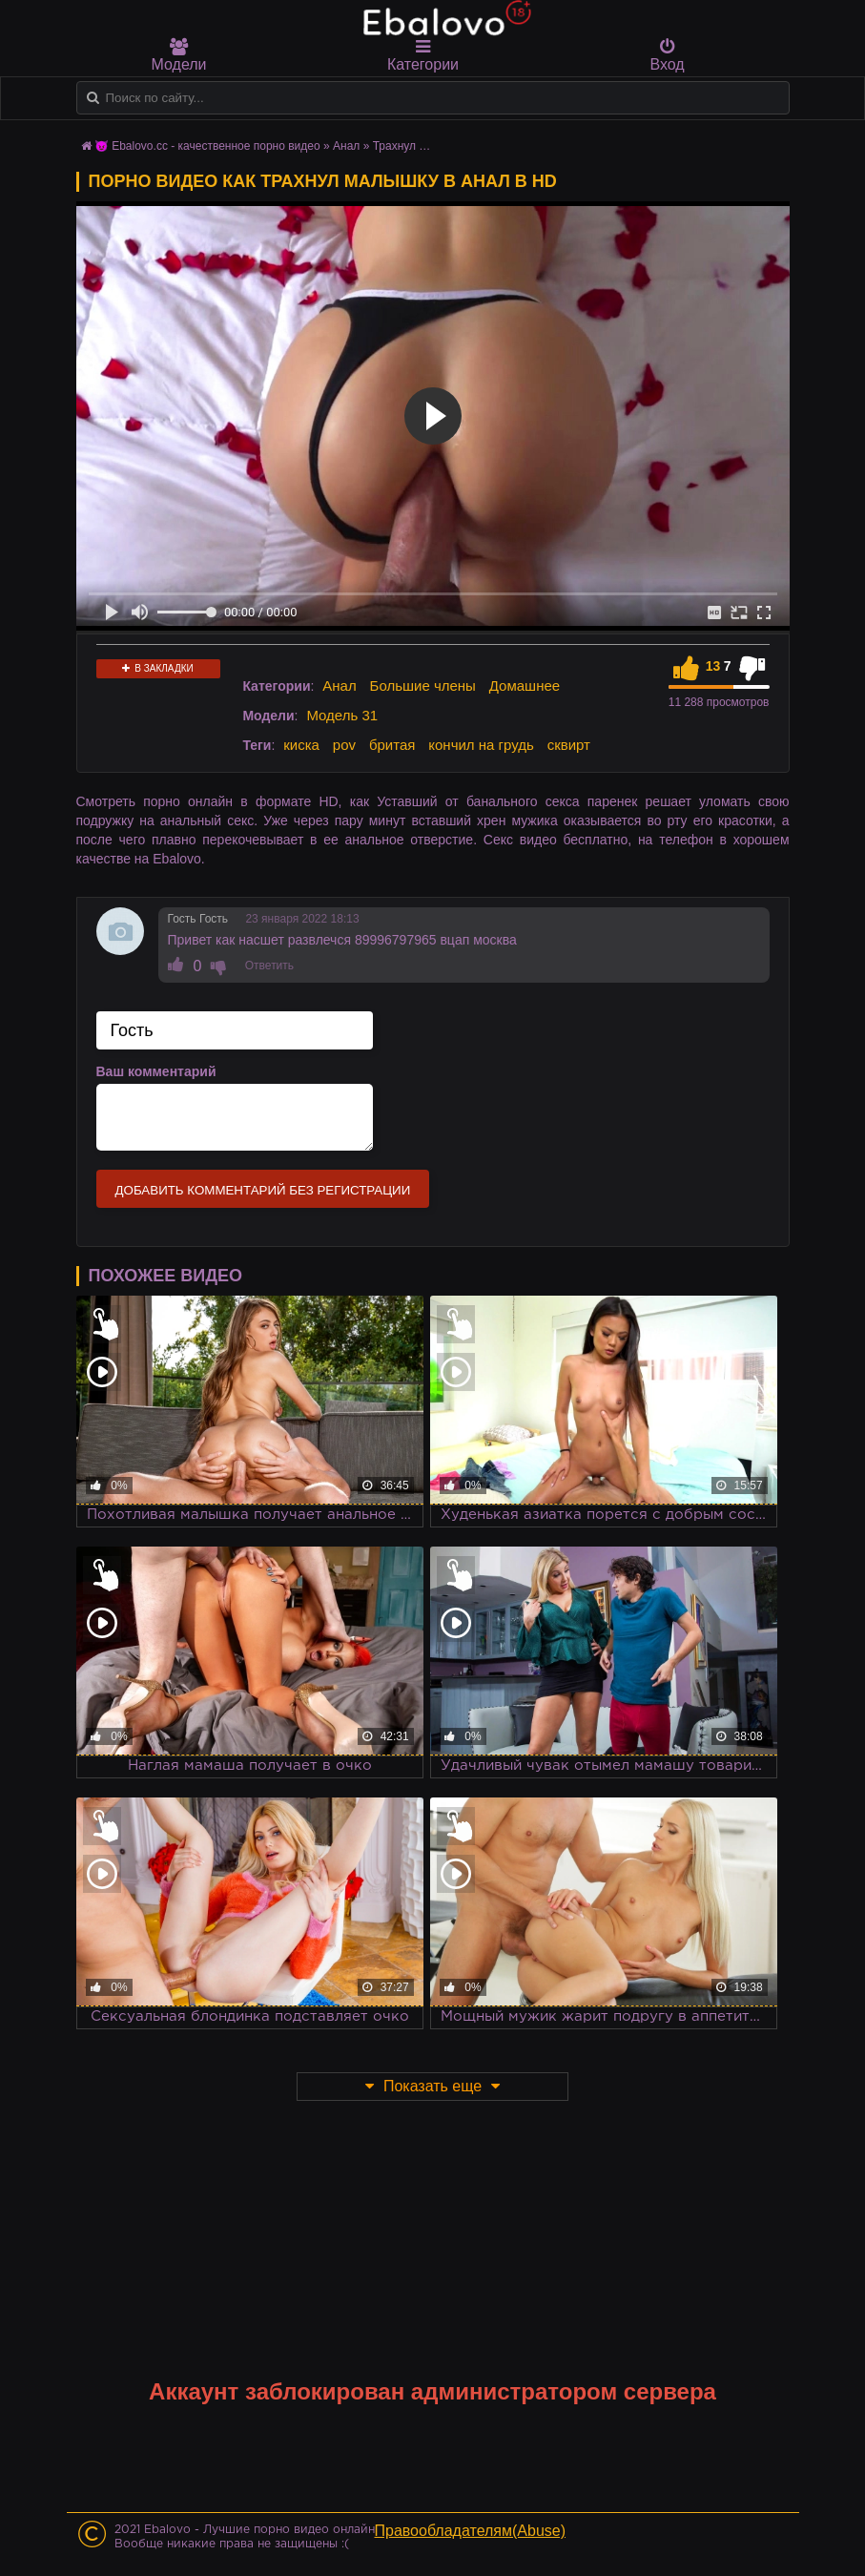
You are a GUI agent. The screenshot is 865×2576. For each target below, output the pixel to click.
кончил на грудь (480, 745)
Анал (339, 685)
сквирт (568, 745)
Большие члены (423, 685)
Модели (179, 55)
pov (344, 745)
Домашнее (524, 685)
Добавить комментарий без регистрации (263, 1190)
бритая (392, 745)
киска (301, 745)
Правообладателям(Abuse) (470, 2531)
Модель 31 (342, 715)
